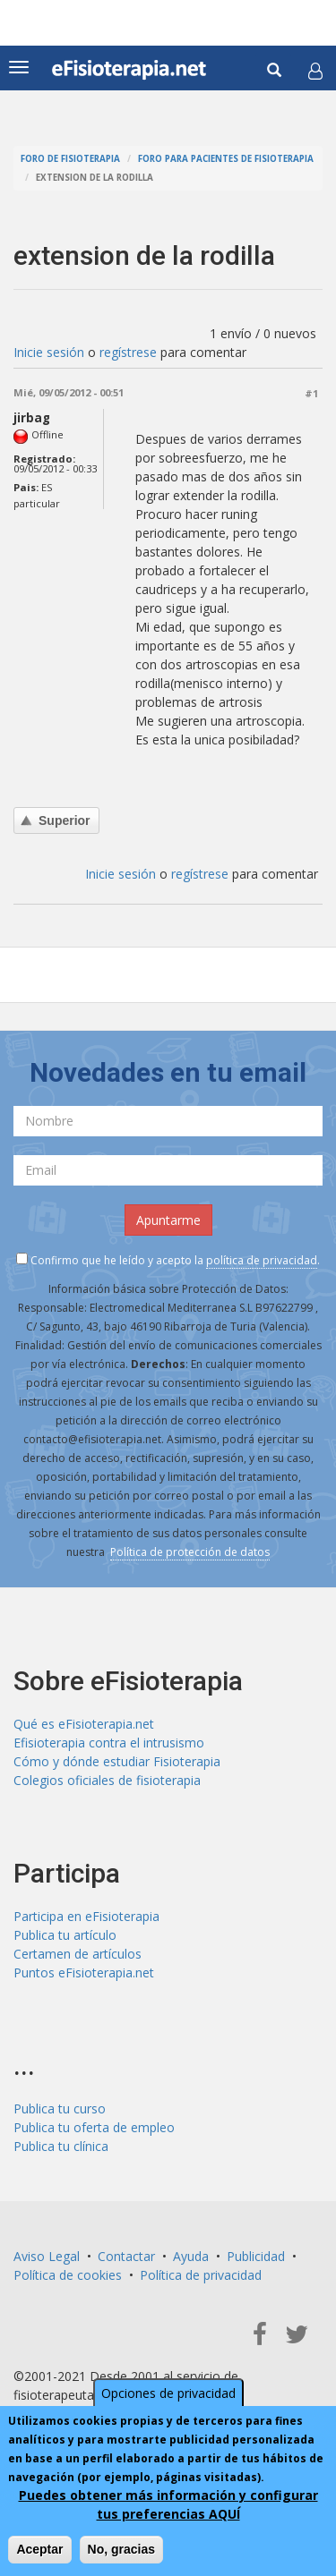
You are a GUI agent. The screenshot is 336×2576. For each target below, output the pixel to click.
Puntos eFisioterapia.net (83, 1972)
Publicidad (256, 2256)
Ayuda (191, 2256)
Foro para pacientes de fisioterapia (226, 159)
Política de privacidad (201, 2274)
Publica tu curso (59, 2108)
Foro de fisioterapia (70, 159)
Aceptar (39, 2549)
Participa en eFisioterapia (86, 1916)
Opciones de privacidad (168, 2393)
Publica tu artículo (64, 1934)
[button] (315, 71)
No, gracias (121, 2549)
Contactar (126, 2256)
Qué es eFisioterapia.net (83, 1723)
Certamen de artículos (77, 1953)
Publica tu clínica (60, 2146)
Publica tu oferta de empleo (94, 2127)
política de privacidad (261, 1260)
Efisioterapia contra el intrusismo (108, 1742)
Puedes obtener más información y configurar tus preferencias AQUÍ (168, 2504)
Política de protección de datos (190, 1552)
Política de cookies (67, 2274)
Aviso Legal (46, 2256)
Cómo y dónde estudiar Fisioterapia (116, 1761)
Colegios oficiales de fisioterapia (107, 1780)
